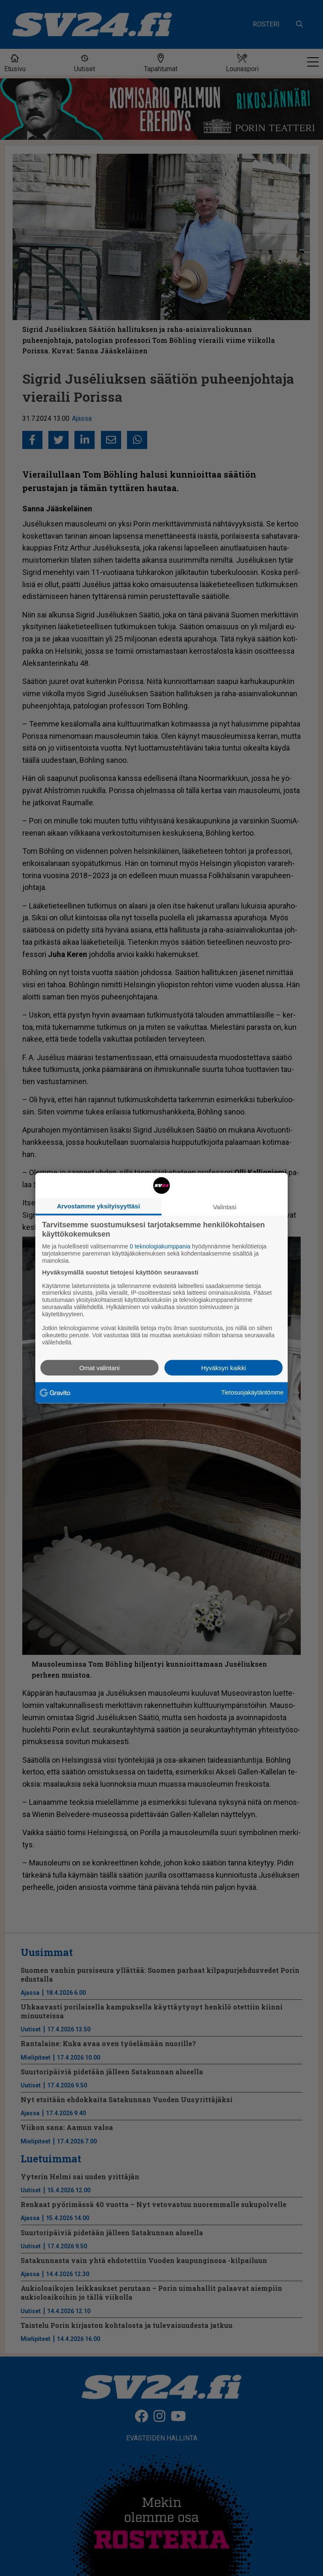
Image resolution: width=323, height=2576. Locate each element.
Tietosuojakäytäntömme (252, 1392)
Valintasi (224, 1207)
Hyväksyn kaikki (223, 1367)
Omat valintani (99, 1367)
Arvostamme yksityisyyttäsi (98, 1206)
